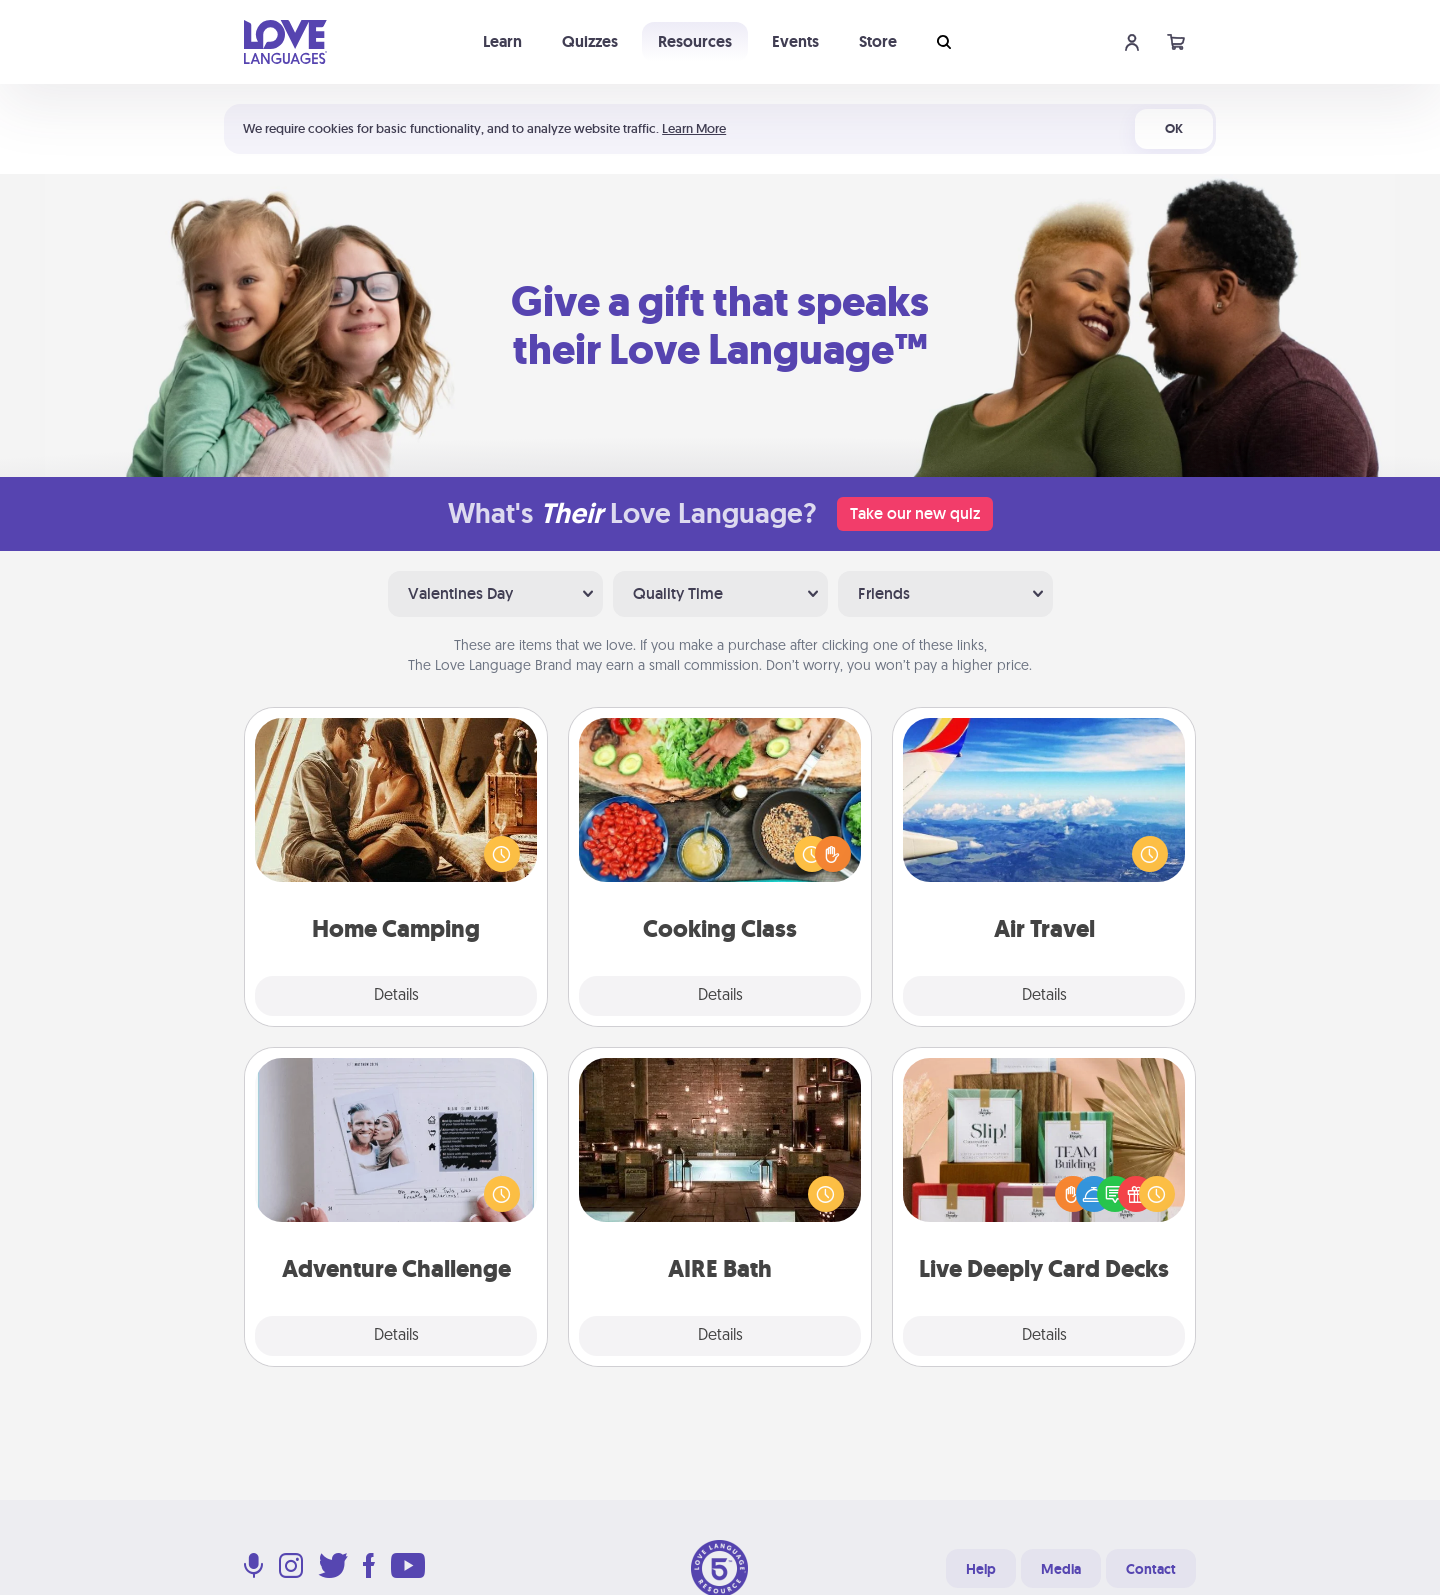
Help (981, 1569)
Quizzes (590, 41)
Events (795, 41)
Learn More (694, 128)
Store (878, 41)
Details (396, 996)
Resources (695, 41)
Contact (1151, 1569)
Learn (502, 41)
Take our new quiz (915, 513)
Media (1061, 1569)
